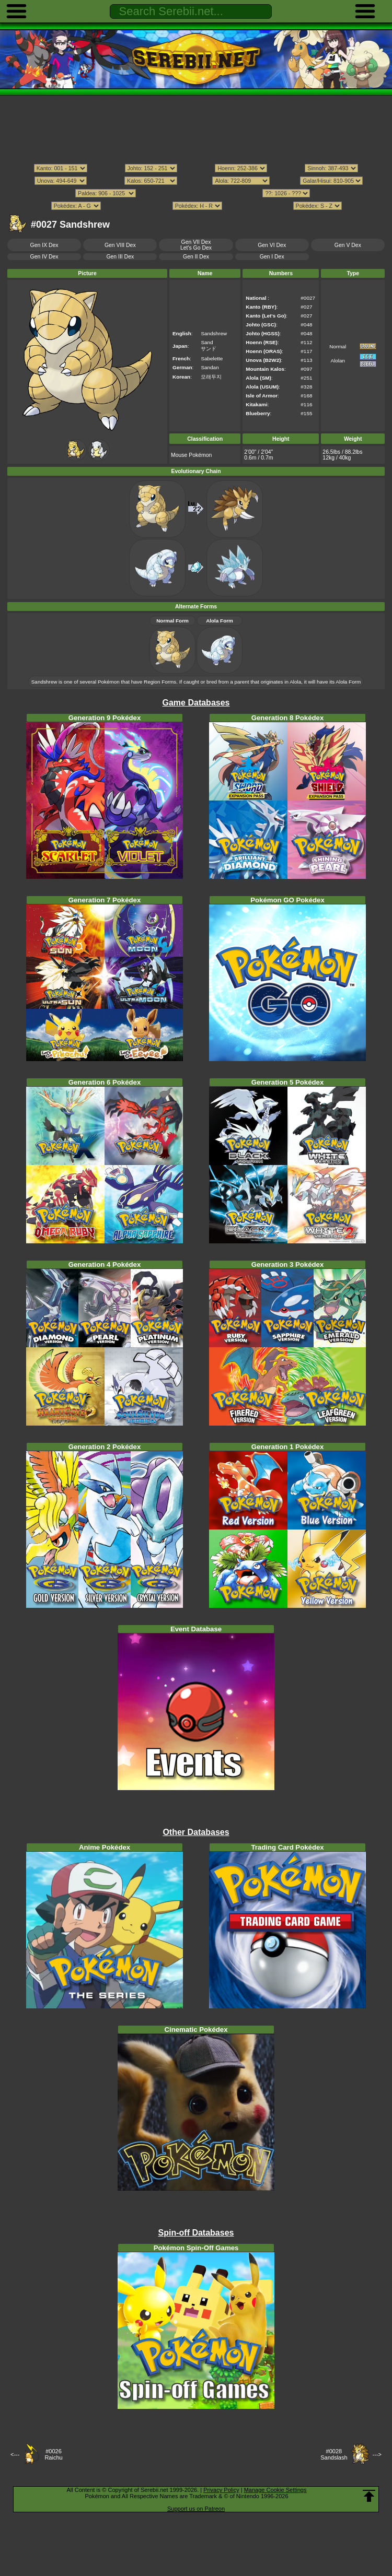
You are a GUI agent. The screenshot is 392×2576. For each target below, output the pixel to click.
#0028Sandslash (333, 2454)
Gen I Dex (272, 257)
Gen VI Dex (272, 245)
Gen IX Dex (44, 245)
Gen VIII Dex (120, 245)
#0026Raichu (53, 2454)
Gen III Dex (120, 257)
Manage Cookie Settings (275, 2490)
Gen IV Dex (44, 257)
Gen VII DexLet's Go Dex (196, 245)
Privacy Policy (221, 2490)
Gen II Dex (196, 257)
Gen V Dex (348, 245)
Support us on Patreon (196, 2509)
